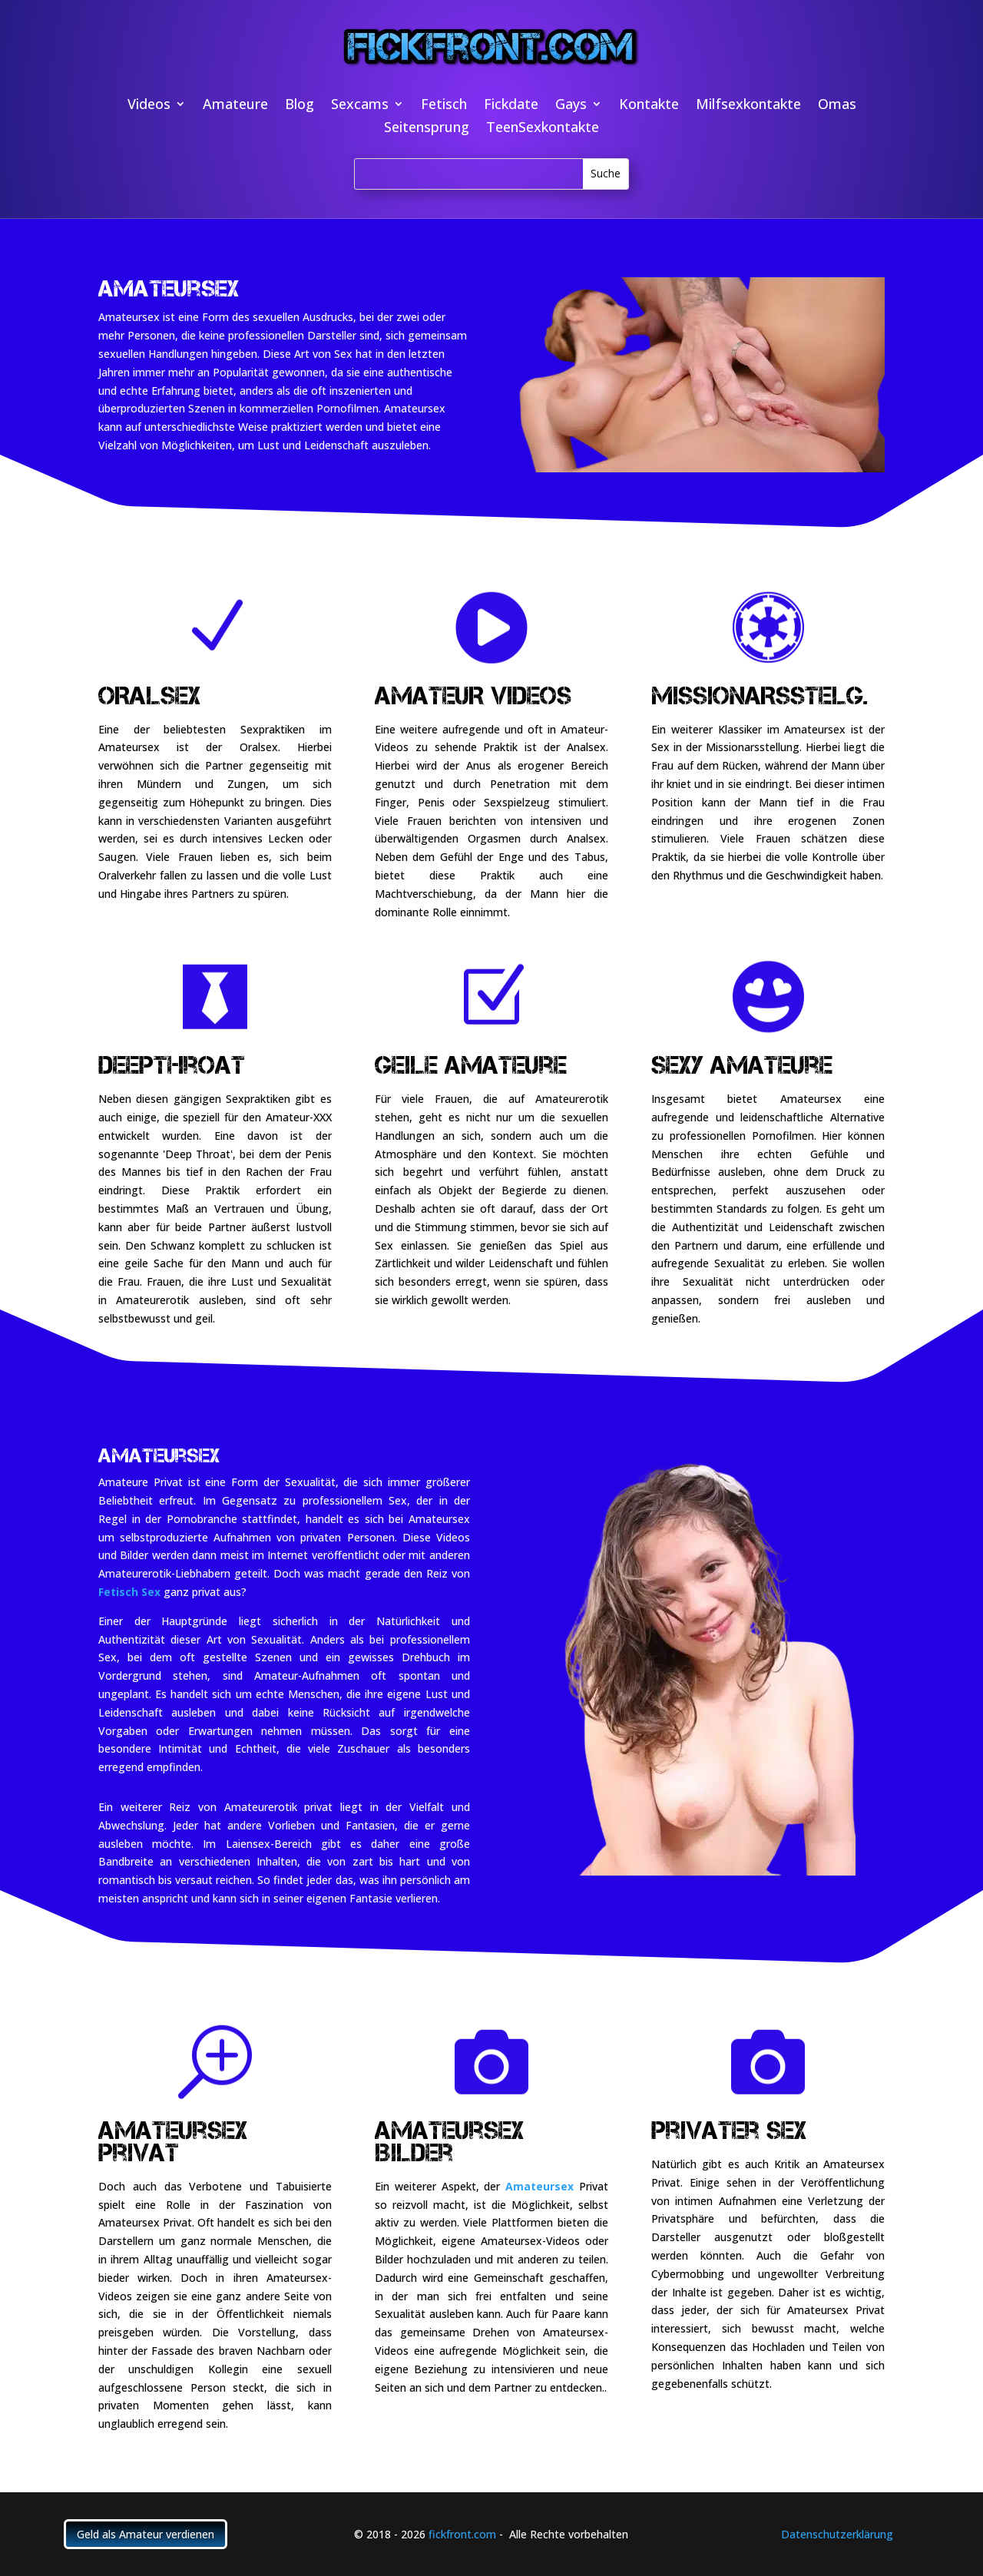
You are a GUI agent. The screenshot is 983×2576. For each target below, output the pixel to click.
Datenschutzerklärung (837, 2534)
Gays (571, 105)
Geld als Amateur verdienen (145, 2534)
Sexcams (360, 105)
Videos (148, 105)
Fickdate (511, 105)
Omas (837, 105)
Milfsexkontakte (748, 105)
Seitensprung (426, 128)
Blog (299, 105)
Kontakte (649, 105)
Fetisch (444, 105)
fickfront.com (462, 2534)
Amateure (235, 105)
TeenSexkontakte (542, 128)
